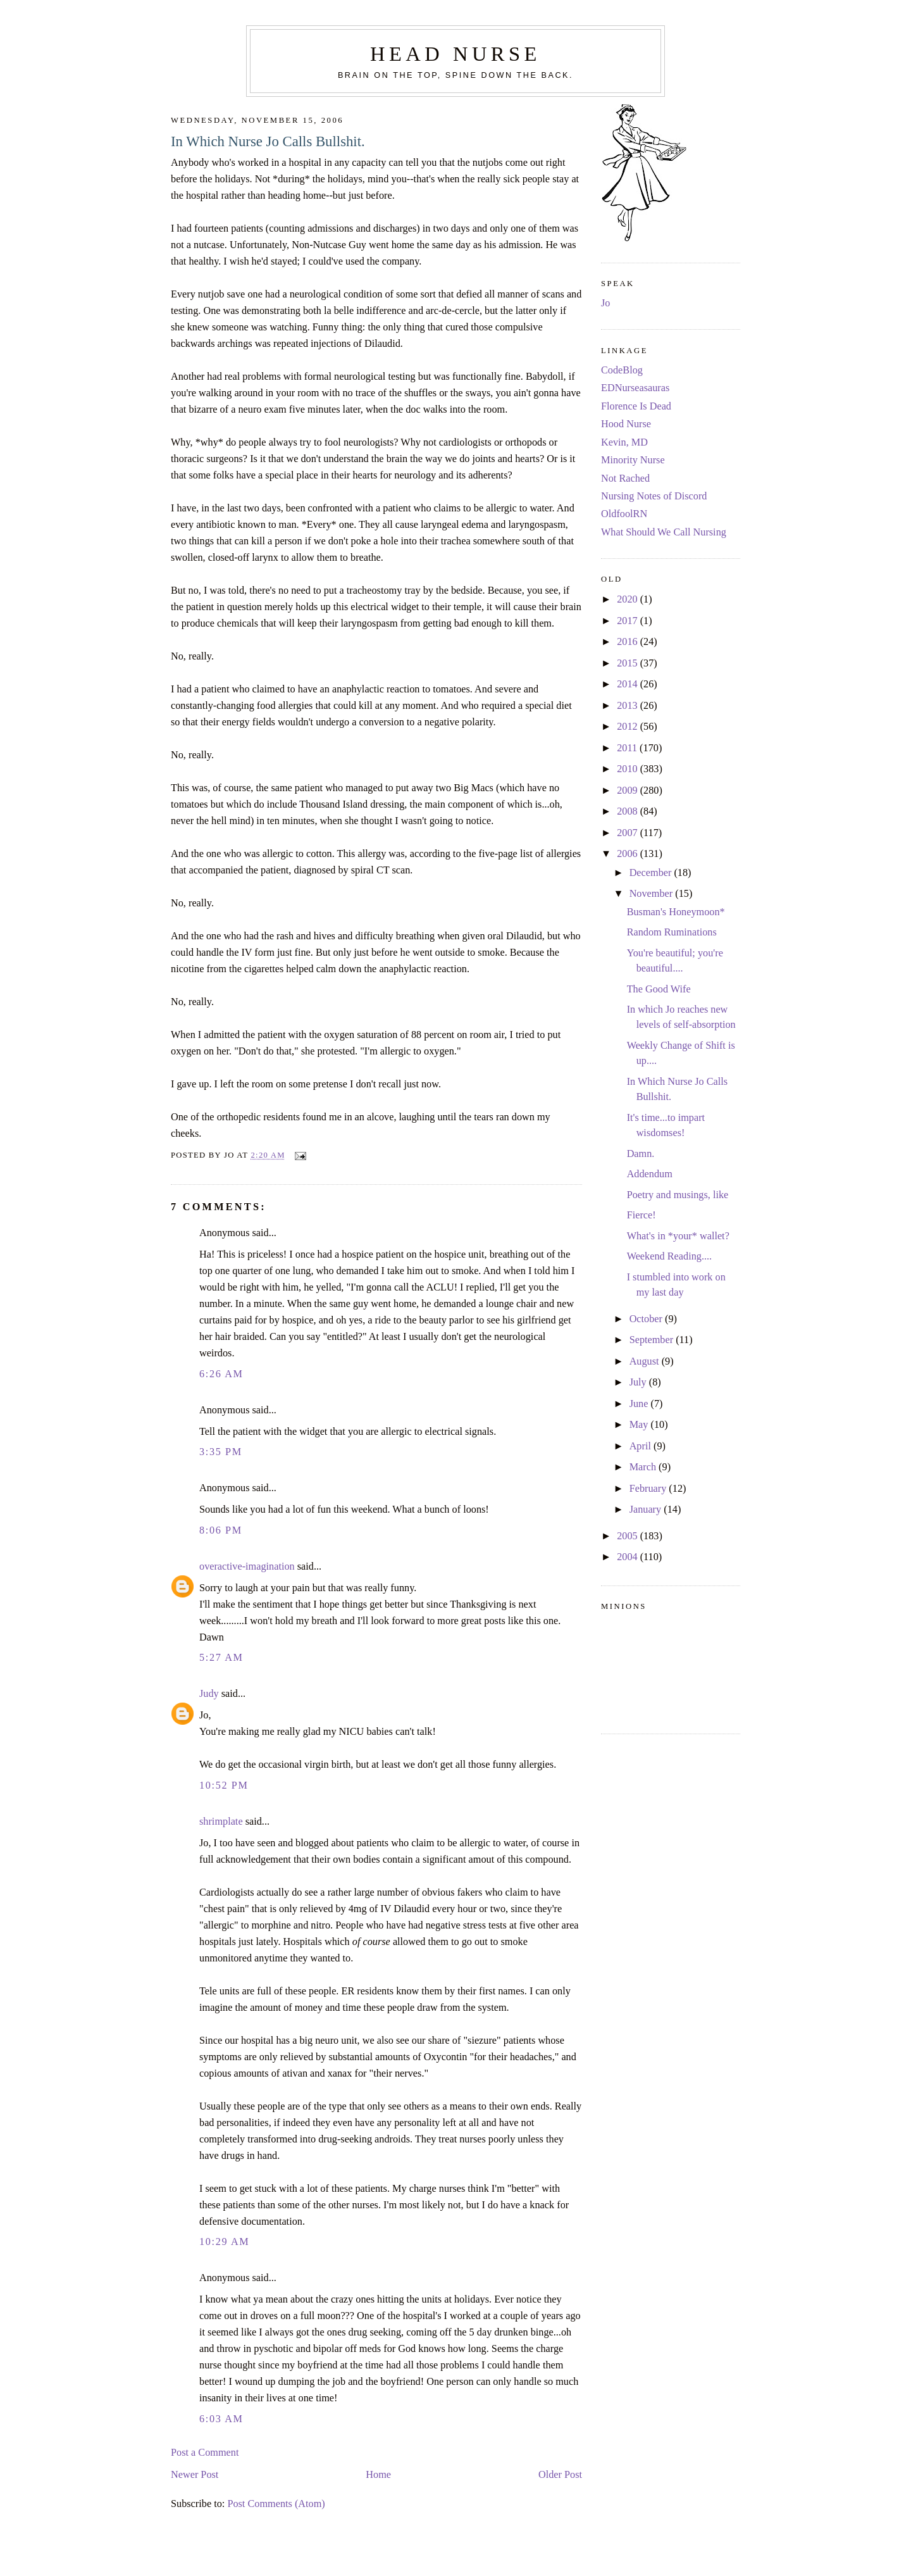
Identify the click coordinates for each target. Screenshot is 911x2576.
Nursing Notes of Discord (654, 496)
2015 (628, 663)
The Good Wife (659, 989)
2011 (628, 748)
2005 (628, 1536)
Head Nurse (455, 53)
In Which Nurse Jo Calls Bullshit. (268, 141)
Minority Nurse (633, 460)
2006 (628, 854)
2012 (628, 726)
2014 (628, 684)
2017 (628, 621)
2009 (628, 790)
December (651, 872)
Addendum (649, 1174)
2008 (628, 811)
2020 (628, 599)
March (644, 1467)
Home (378, 2474)
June (640, 1404)
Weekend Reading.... (669, 1256)
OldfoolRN (624, 514)
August (645, 1361)
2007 (628, 833)
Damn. (641, 1154)
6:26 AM (221, 1374)
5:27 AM (221, 1657)
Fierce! (641, 1215)
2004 (628, 1557)
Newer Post (194, 2474)
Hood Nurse (626, 424)
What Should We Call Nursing (663, 532)
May (640, 1424)
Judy (209, 1693)
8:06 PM (220, 1530)
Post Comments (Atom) (276, 2504)
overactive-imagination (247, 1566)
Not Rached (625, 478)
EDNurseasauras (635, 388)
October (647, 1319)
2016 (628, 641)
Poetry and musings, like (678, 1195)
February (649, 1488)
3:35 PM (220, 1452)
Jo (605, 303)
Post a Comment (205, 2452)
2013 (628, 705)
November (652, 893)
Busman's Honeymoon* (676, 912)
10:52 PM (224, 1785)
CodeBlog (622, 370)
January (646, 1509)
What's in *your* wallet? (678, 1236)
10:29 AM (224, 2242)
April (641, 1446)
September (652, 1340)
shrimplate (221, 1821)
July (639, 1382)
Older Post (560, 2474)
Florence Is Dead (636, 406)
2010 (628, 769)
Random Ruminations (672, 932)
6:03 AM (221, 2419)
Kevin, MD (624, 442)
